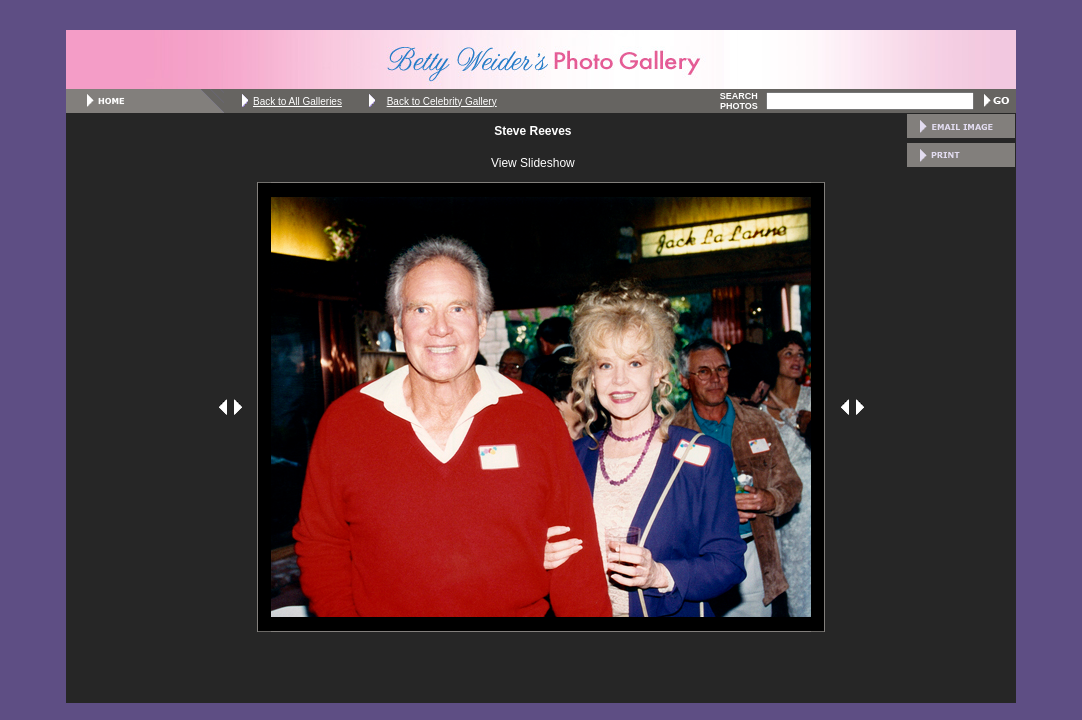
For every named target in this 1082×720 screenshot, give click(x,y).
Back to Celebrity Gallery (442, 101)
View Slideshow (533, 163)
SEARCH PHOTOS (739, 101)
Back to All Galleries (297, 101)
